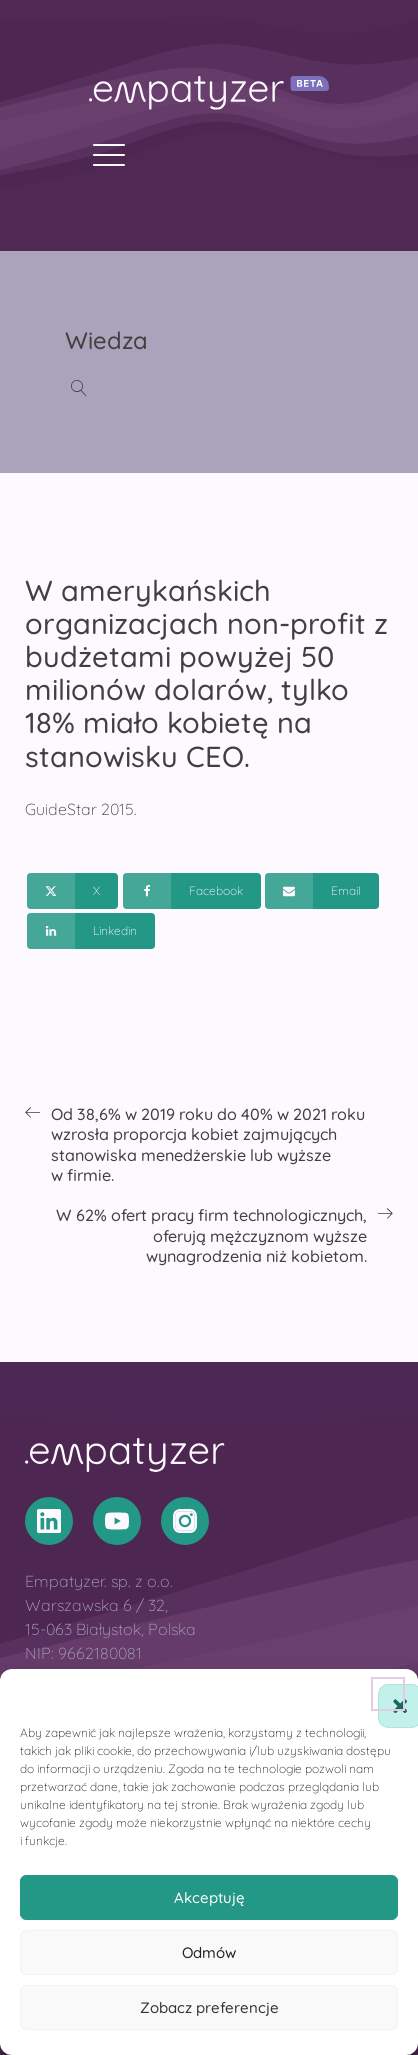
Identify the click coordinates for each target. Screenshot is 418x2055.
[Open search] (79, 388)
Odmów (209, 1952)
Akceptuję (209, 1897)
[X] (72, 891)
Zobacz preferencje (209, 2007)
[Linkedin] (91, 931)
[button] (388, 1694)
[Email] (322, 891)
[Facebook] (192, 891)
